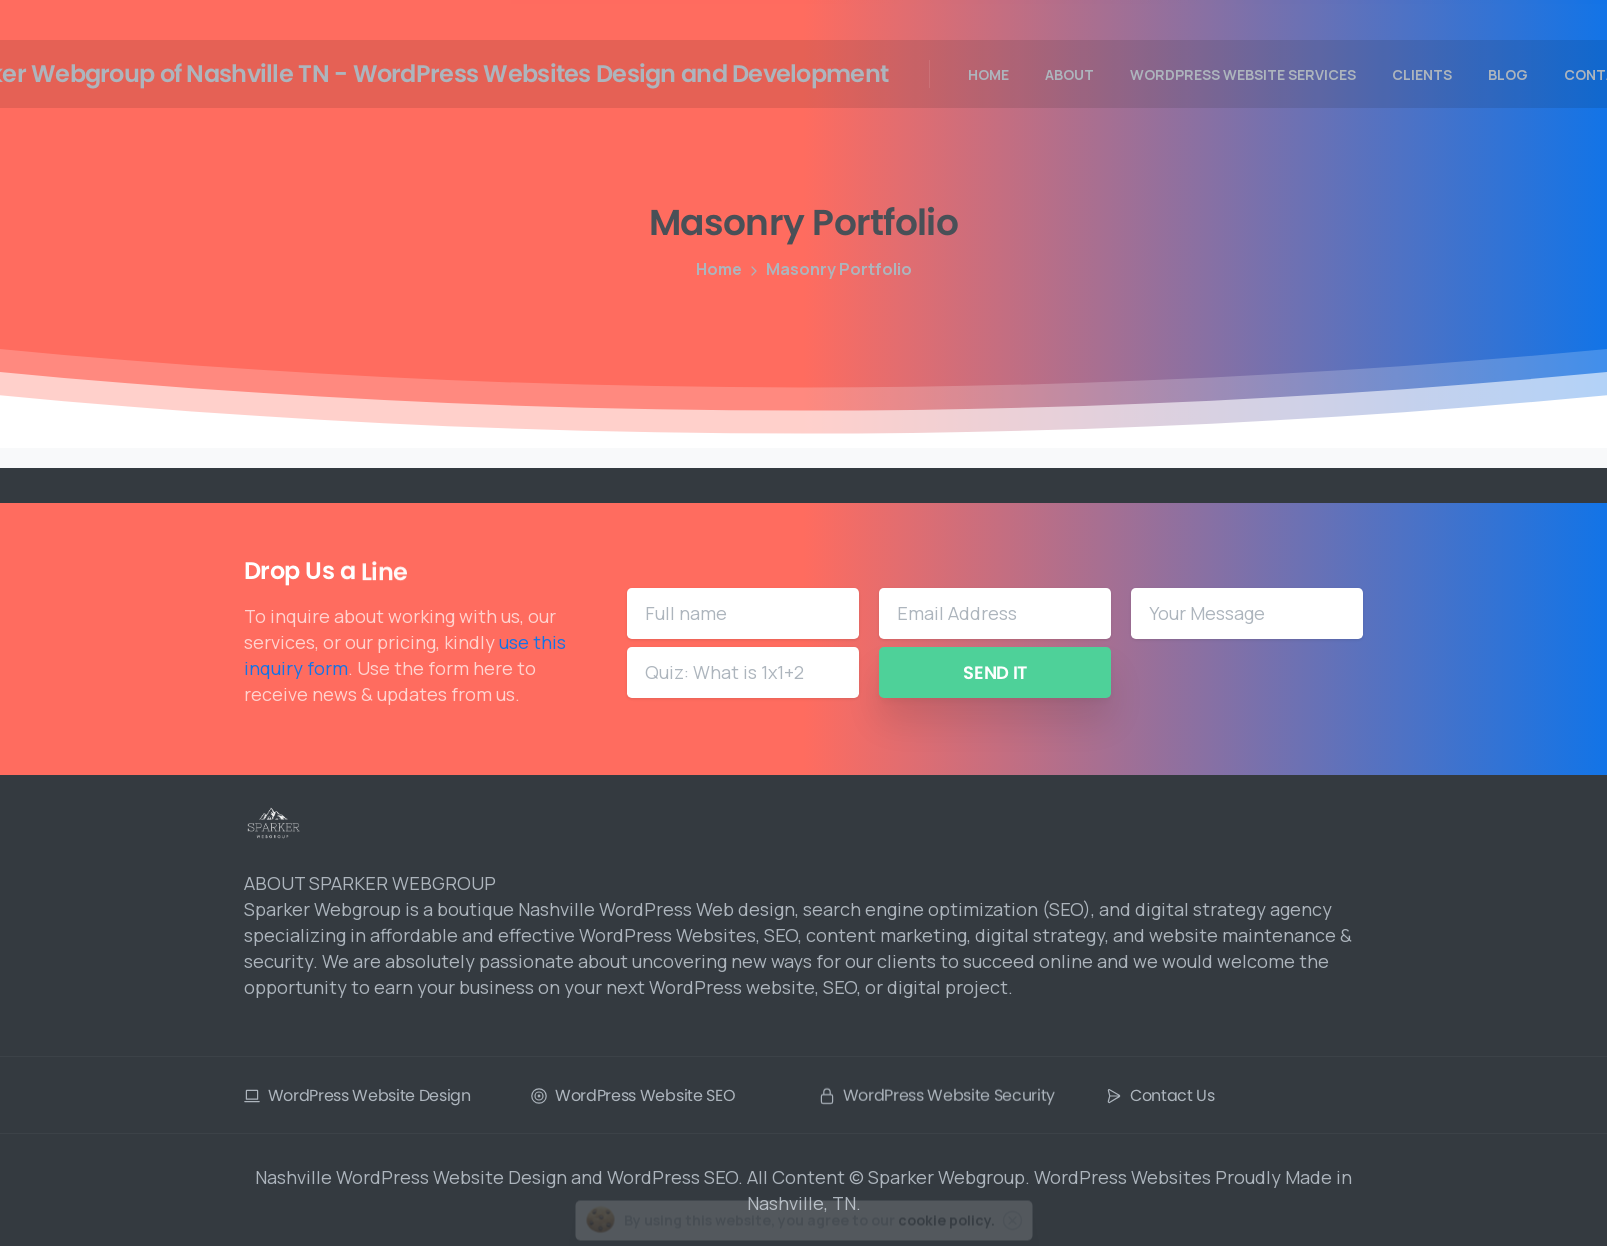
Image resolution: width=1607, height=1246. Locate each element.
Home (715, 269)
